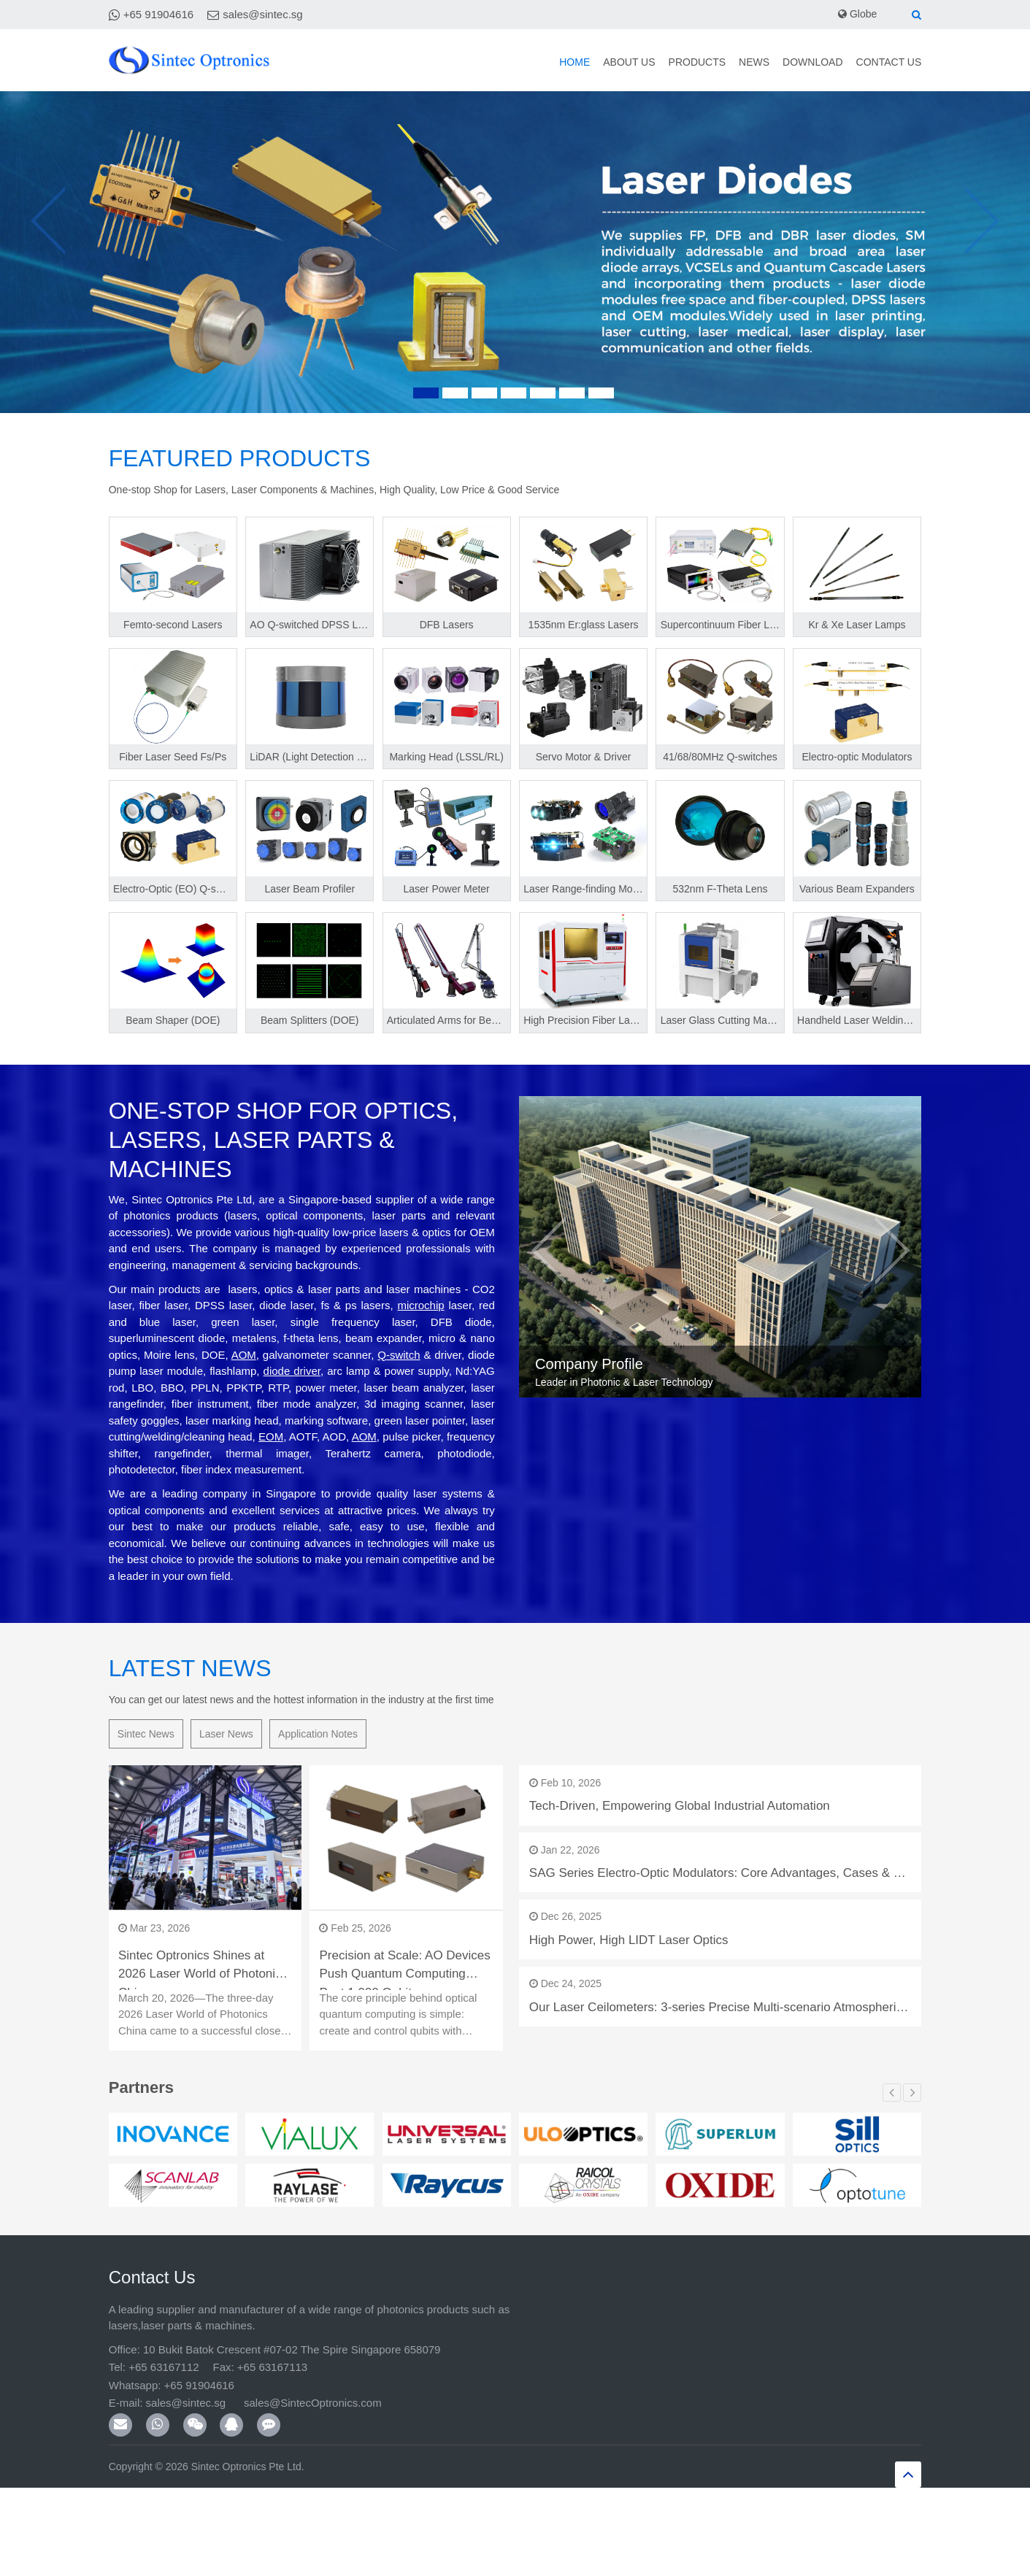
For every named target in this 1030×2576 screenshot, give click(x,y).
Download (770, 61)
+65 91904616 (158, 14)
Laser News (226, 1734)
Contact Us (874, 61)
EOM (270, 1436)
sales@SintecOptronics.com (306, 2402)
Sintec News (146, 1734)
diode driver (292, 1371)
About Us (507, 61)
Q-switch (398, 1355)
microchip (420, 1305)
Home (437, 61)
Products (602, 61)
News (685, 61)
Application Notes (318, 1734)
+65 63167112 (163, 2367)
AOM (243, 1355)
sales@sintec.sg (262, 14)
